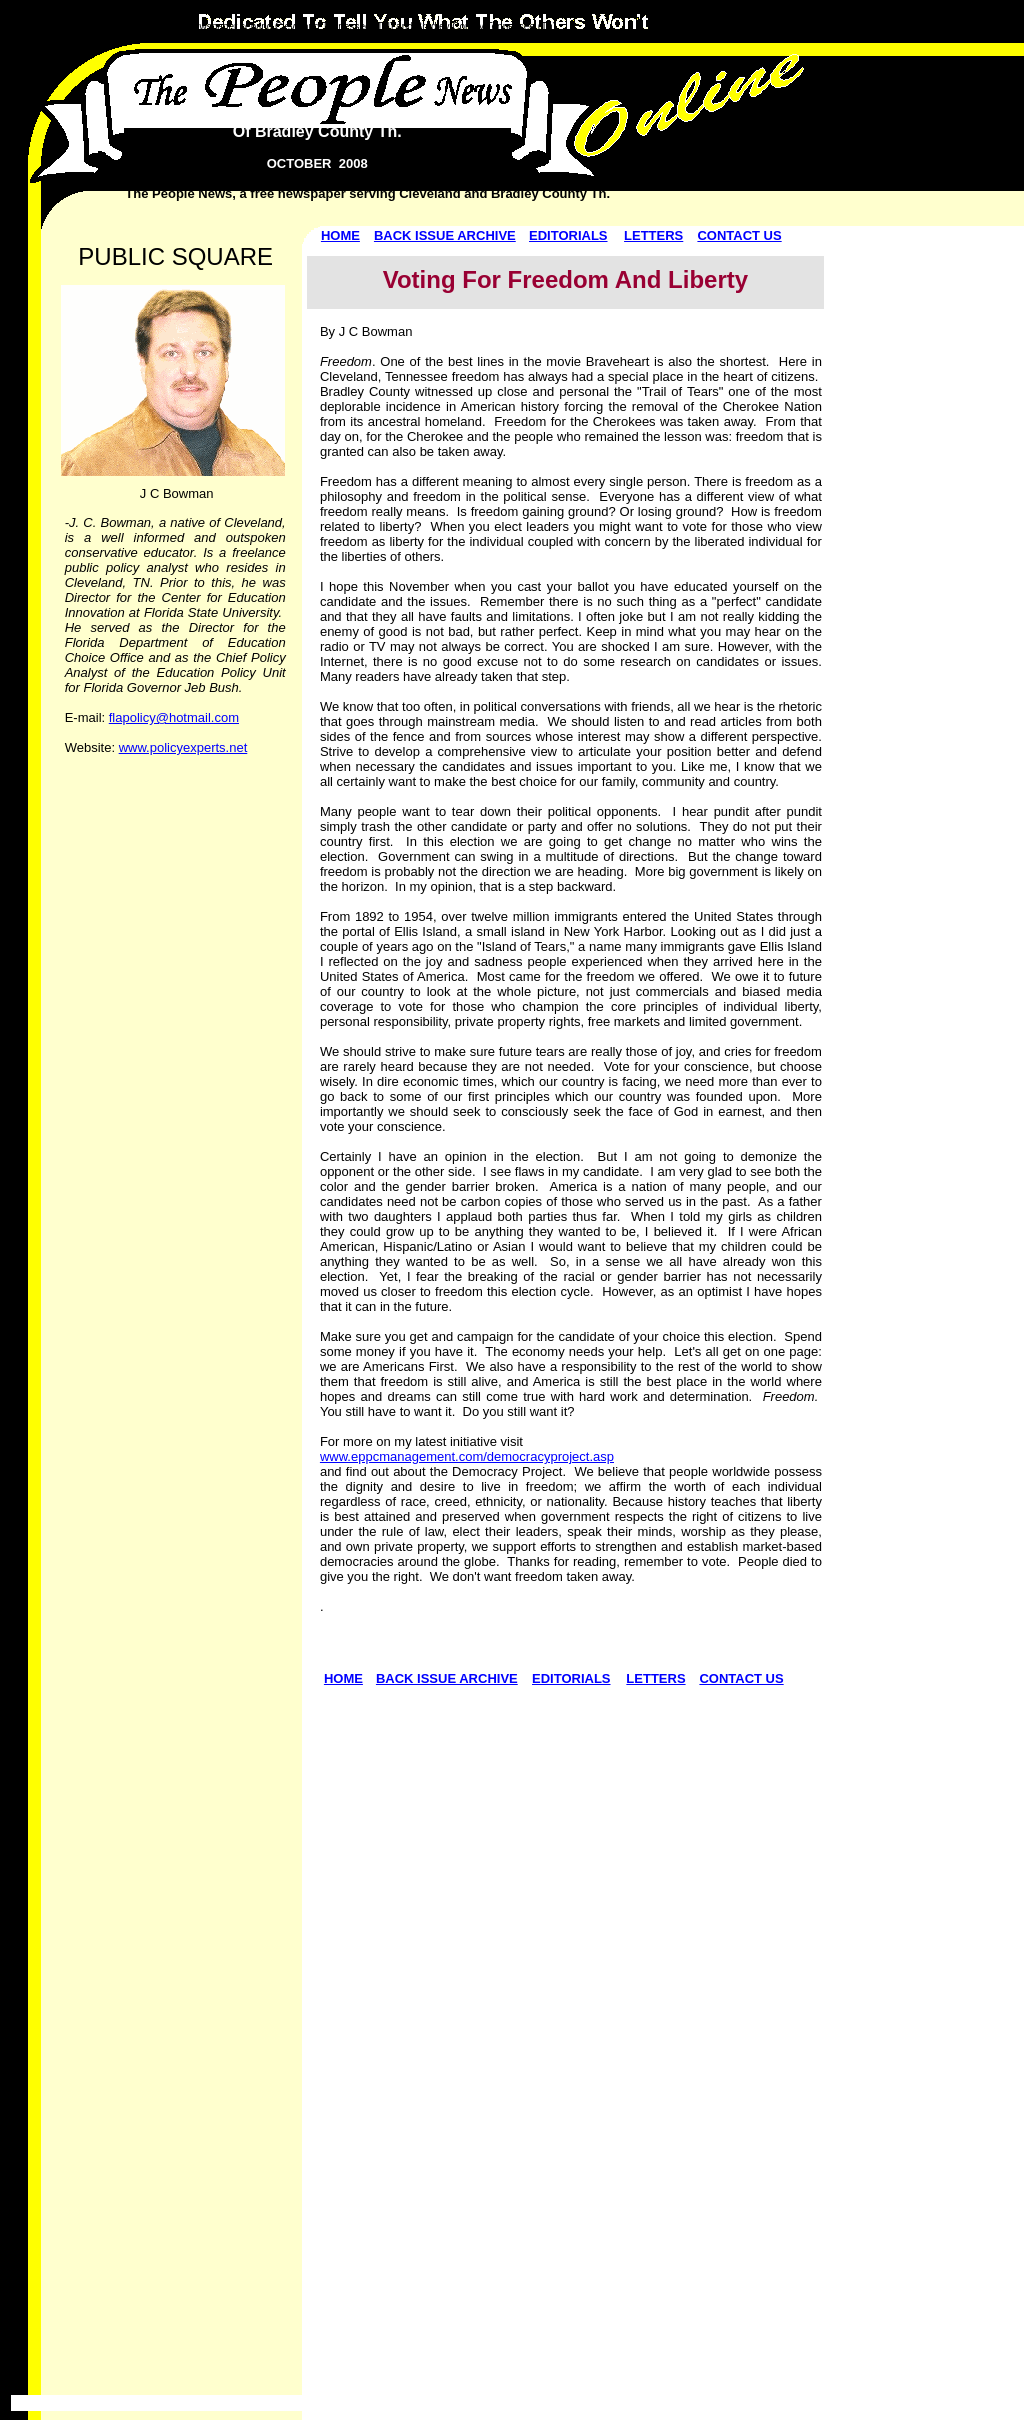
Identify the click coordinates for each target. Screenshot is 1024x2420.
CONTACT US (739, 235)
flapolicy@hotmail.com (174, 717)
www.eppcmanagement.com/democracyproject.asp (467, 1456)
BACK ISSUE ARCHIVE (445, 235)
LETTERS (653, 235)
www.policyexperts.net (183, 747)
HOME (340, 235)
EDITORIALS (568, 235)
